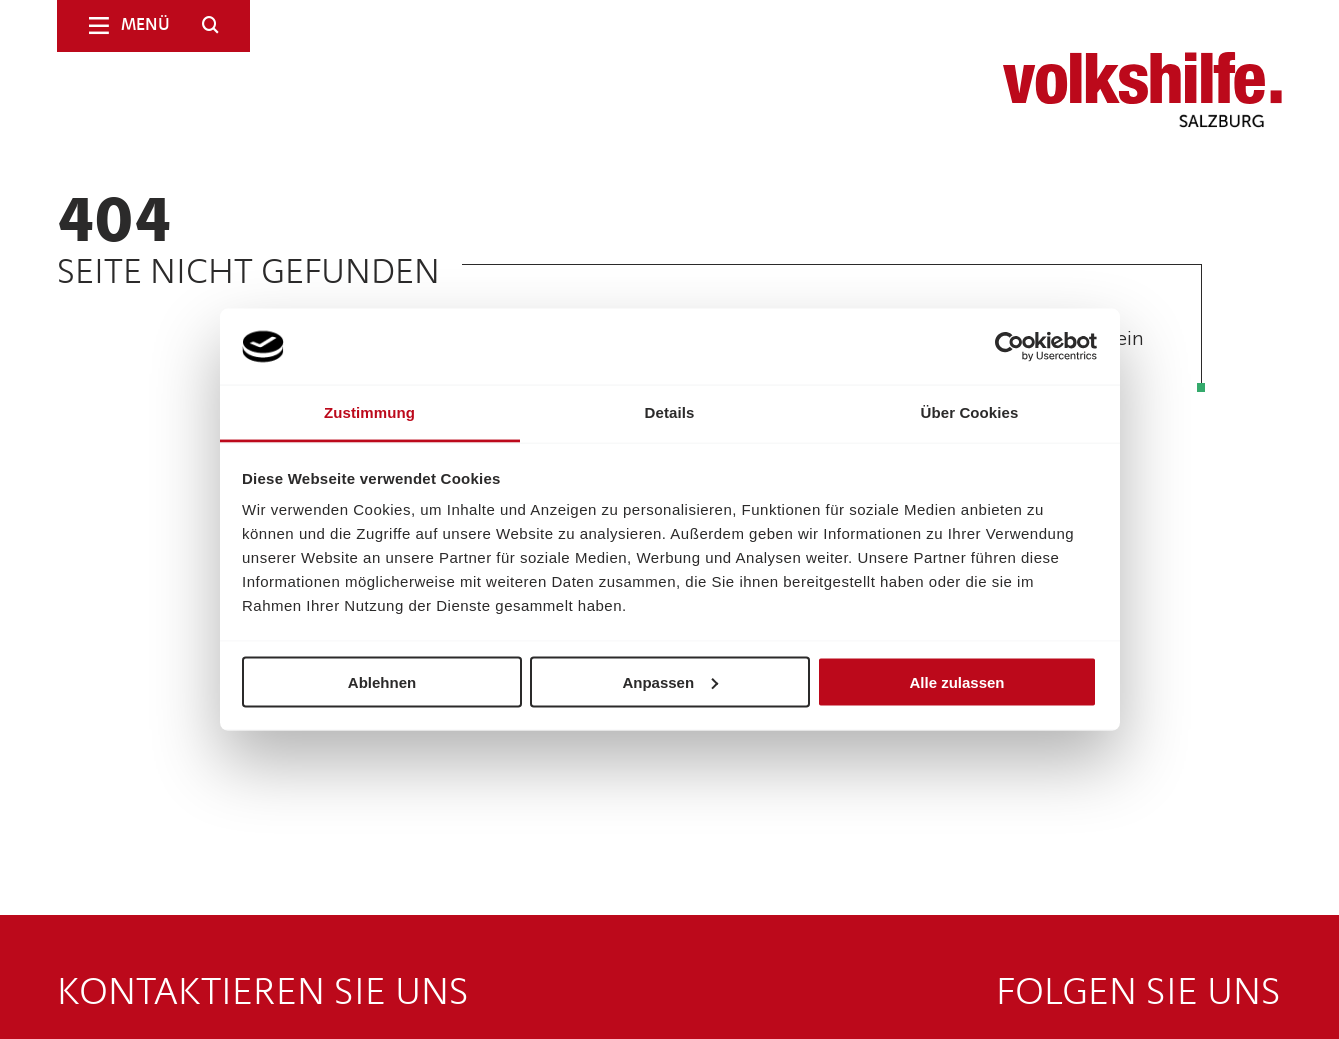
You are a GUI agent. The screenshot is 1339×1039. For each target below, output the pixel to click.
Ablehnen (382, 681)
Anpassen (670, 681)
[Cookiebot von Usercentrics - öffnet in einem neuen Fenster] (1009, 347)
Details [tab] (670, 412)
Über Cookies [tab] (970, 412)
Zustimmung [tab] (369, 412)
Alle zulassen (956, 681)
